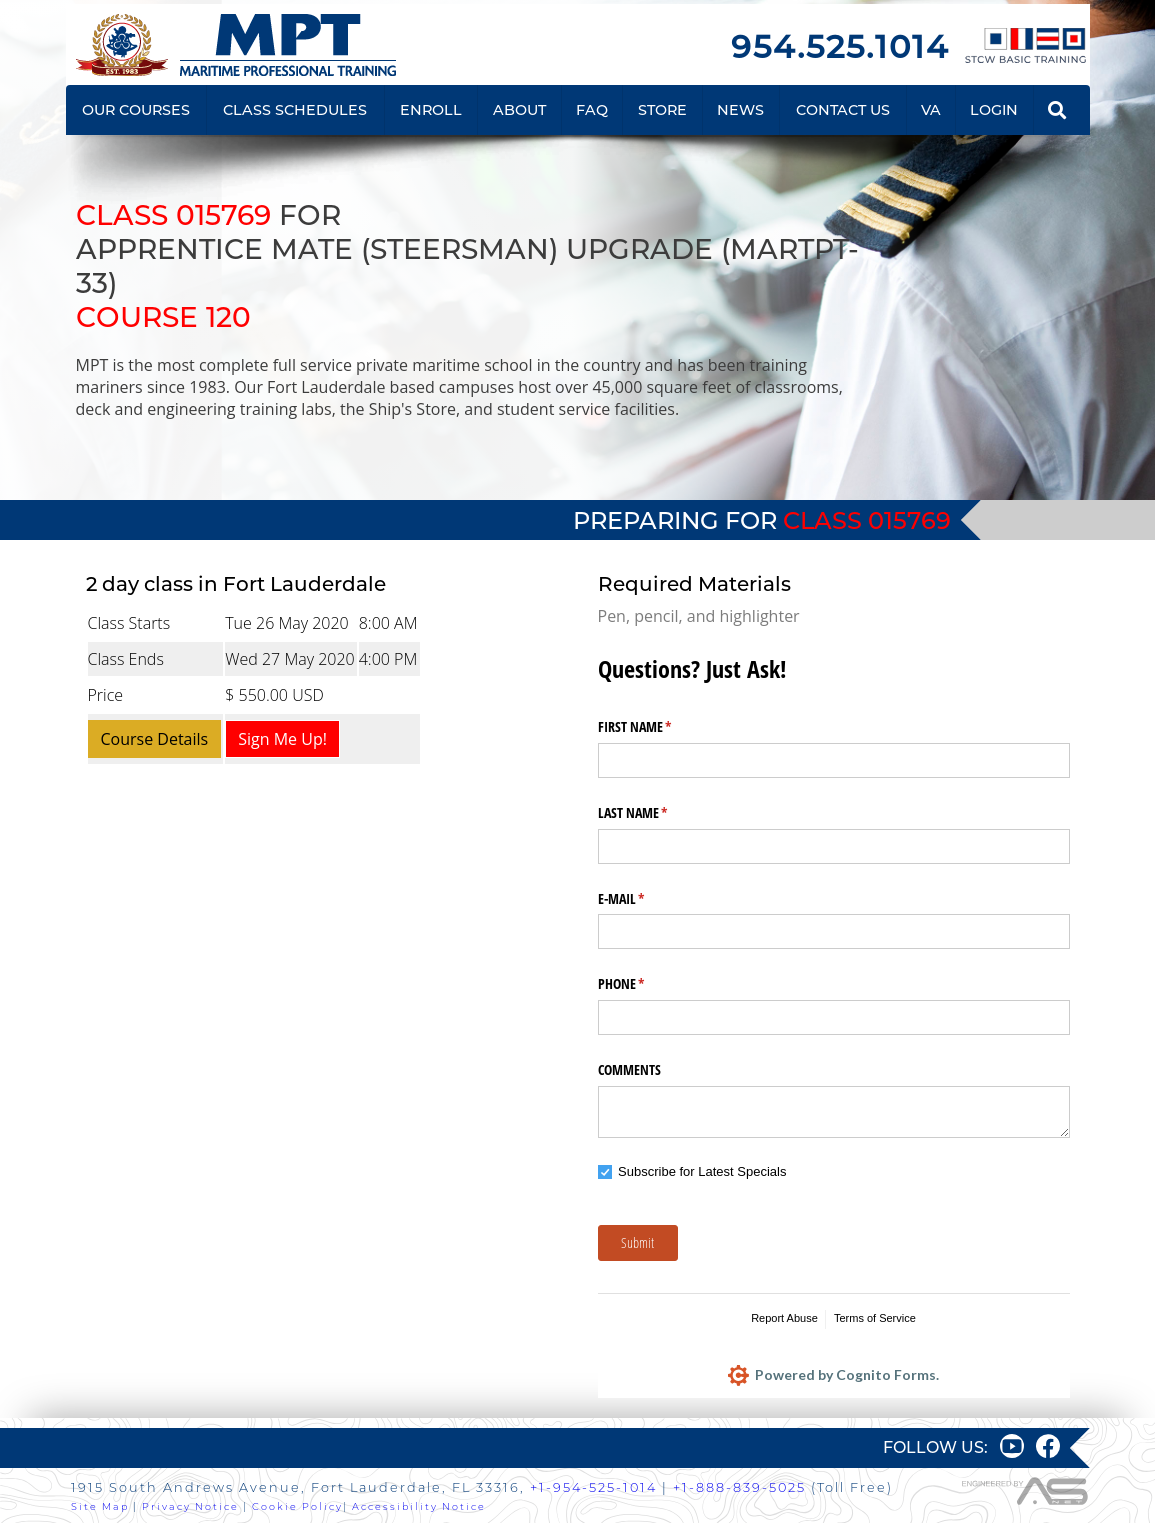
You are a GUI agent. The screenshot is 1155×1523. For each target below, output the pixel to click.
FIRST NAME (658, 727)
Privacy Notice (190, 1506)
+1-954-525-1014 (593, 1487)
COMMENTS (629, 1069)
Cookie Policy (297, 1506)
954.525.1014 (840, 46)
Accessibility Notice (419, 1506)
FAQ (592, 110)
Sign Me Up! (282, 739)
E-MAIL (645, 899)
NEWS (740, 110)
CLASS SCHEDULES (295, 110)
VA (931, 110)
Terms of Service (875, 1318)
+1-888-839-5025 (739, 1487)
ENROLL (431, 110)
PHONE (645, 984)
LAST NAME (656, 813)
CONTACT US (843, 110)
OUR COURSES (136, 110)
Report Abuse (784, 1318)
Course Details (155, 739)
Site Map (100, 1506)
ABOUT (519, 110)
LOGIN (994, 110)
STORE (662, 110)
